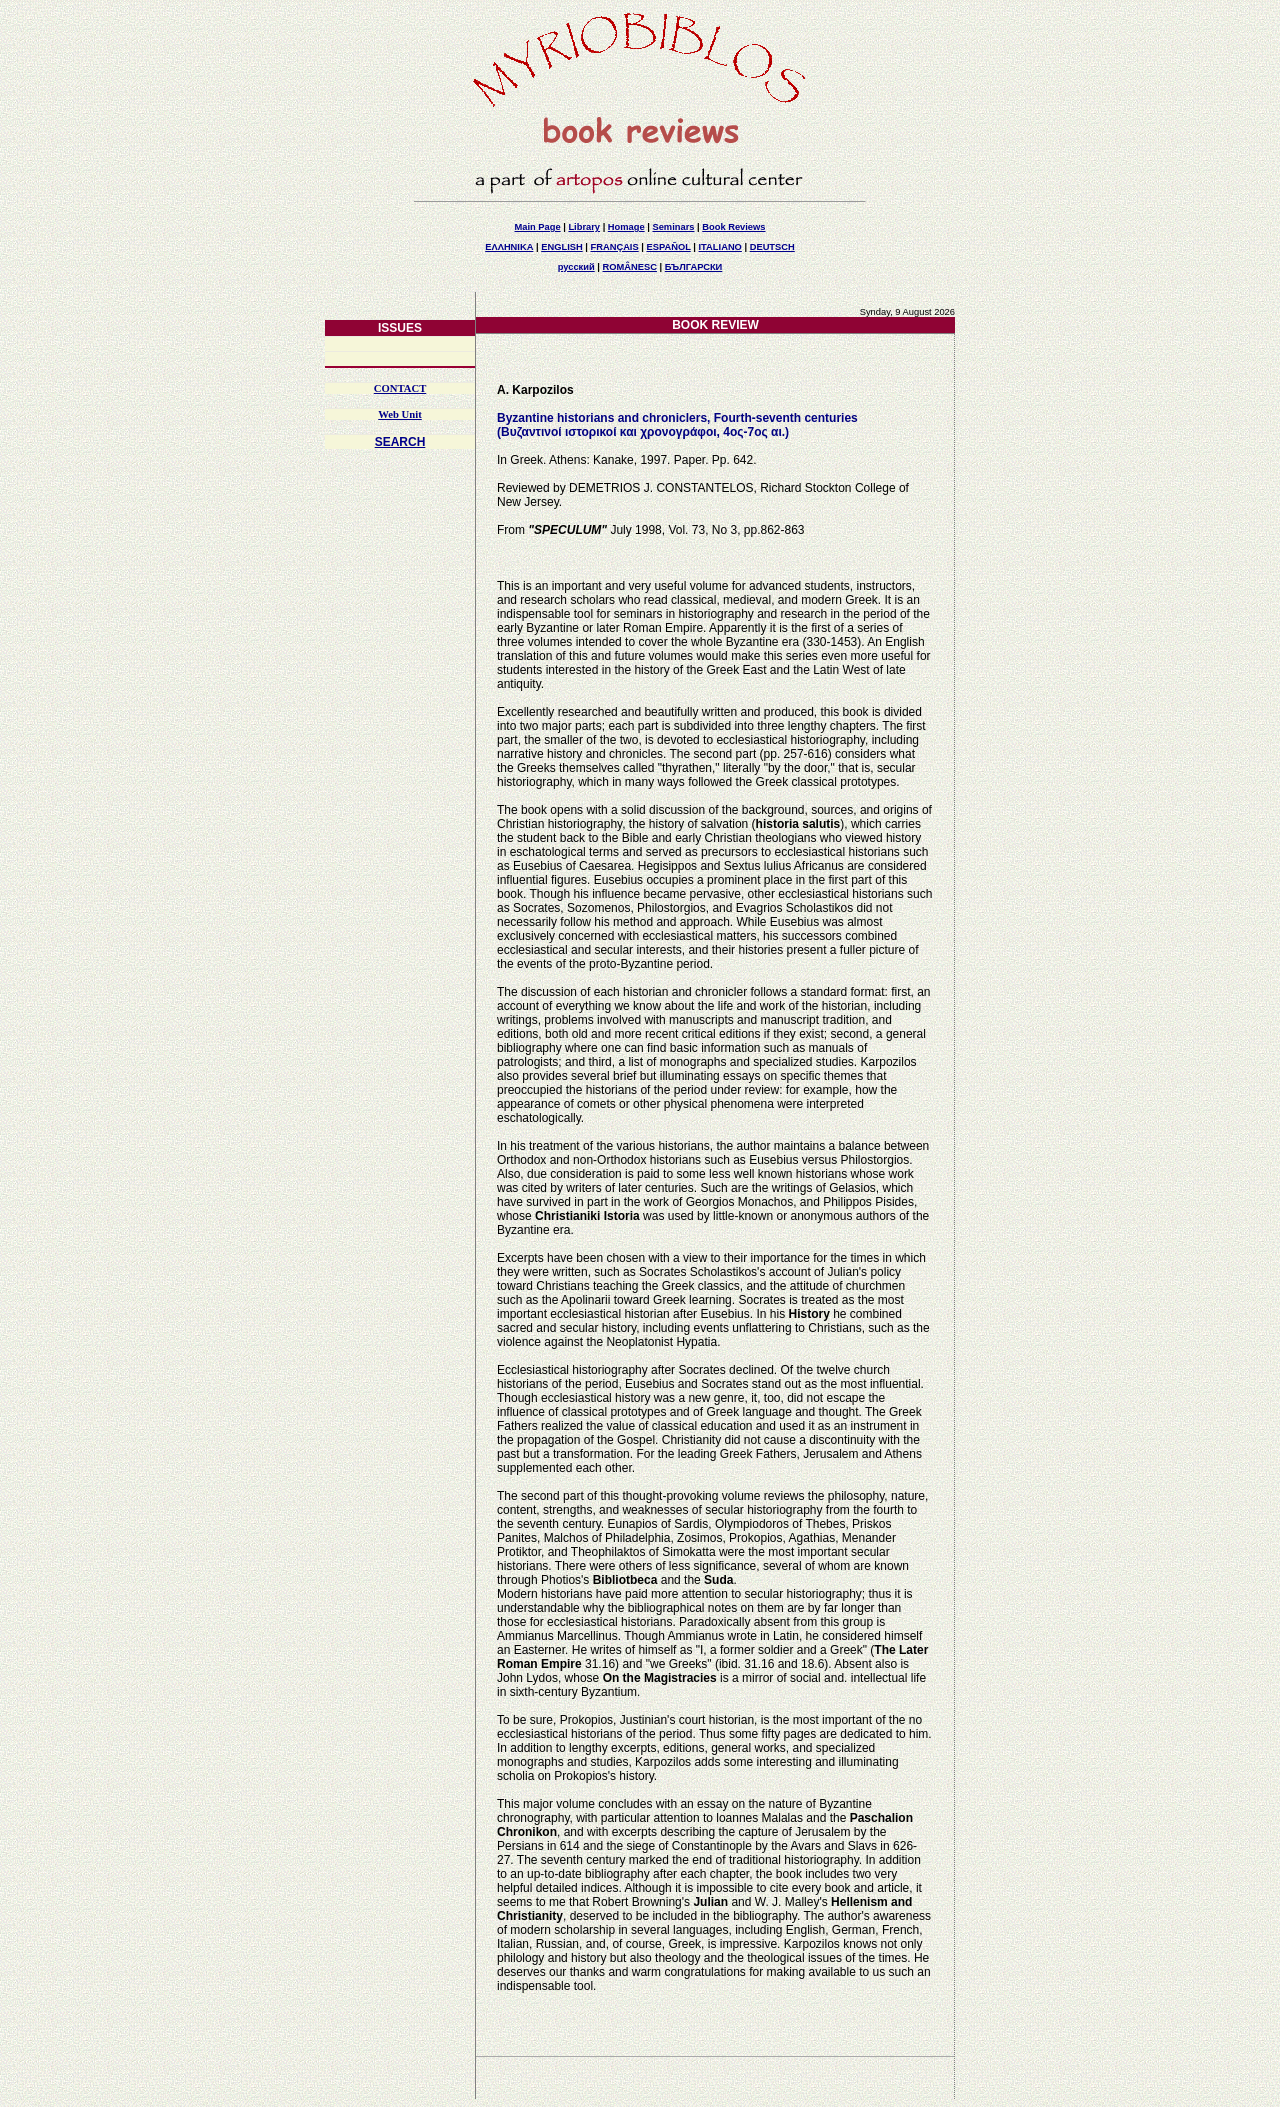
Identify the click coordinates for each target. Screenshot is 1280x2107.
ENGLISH (561, 247)
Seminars (673, 227)
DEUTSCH (772, 247)
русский (576, 267)
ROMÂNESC (630, 267)
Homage (626, 227)
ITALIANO (720, 247)
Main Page (537, 227)
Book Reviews (733, 227)
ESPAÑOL (668, 247)
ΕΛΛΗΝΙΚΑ (509, 247)
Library (584, 227)
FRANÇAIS (614, 247)
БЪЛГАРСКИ (694, 267)
